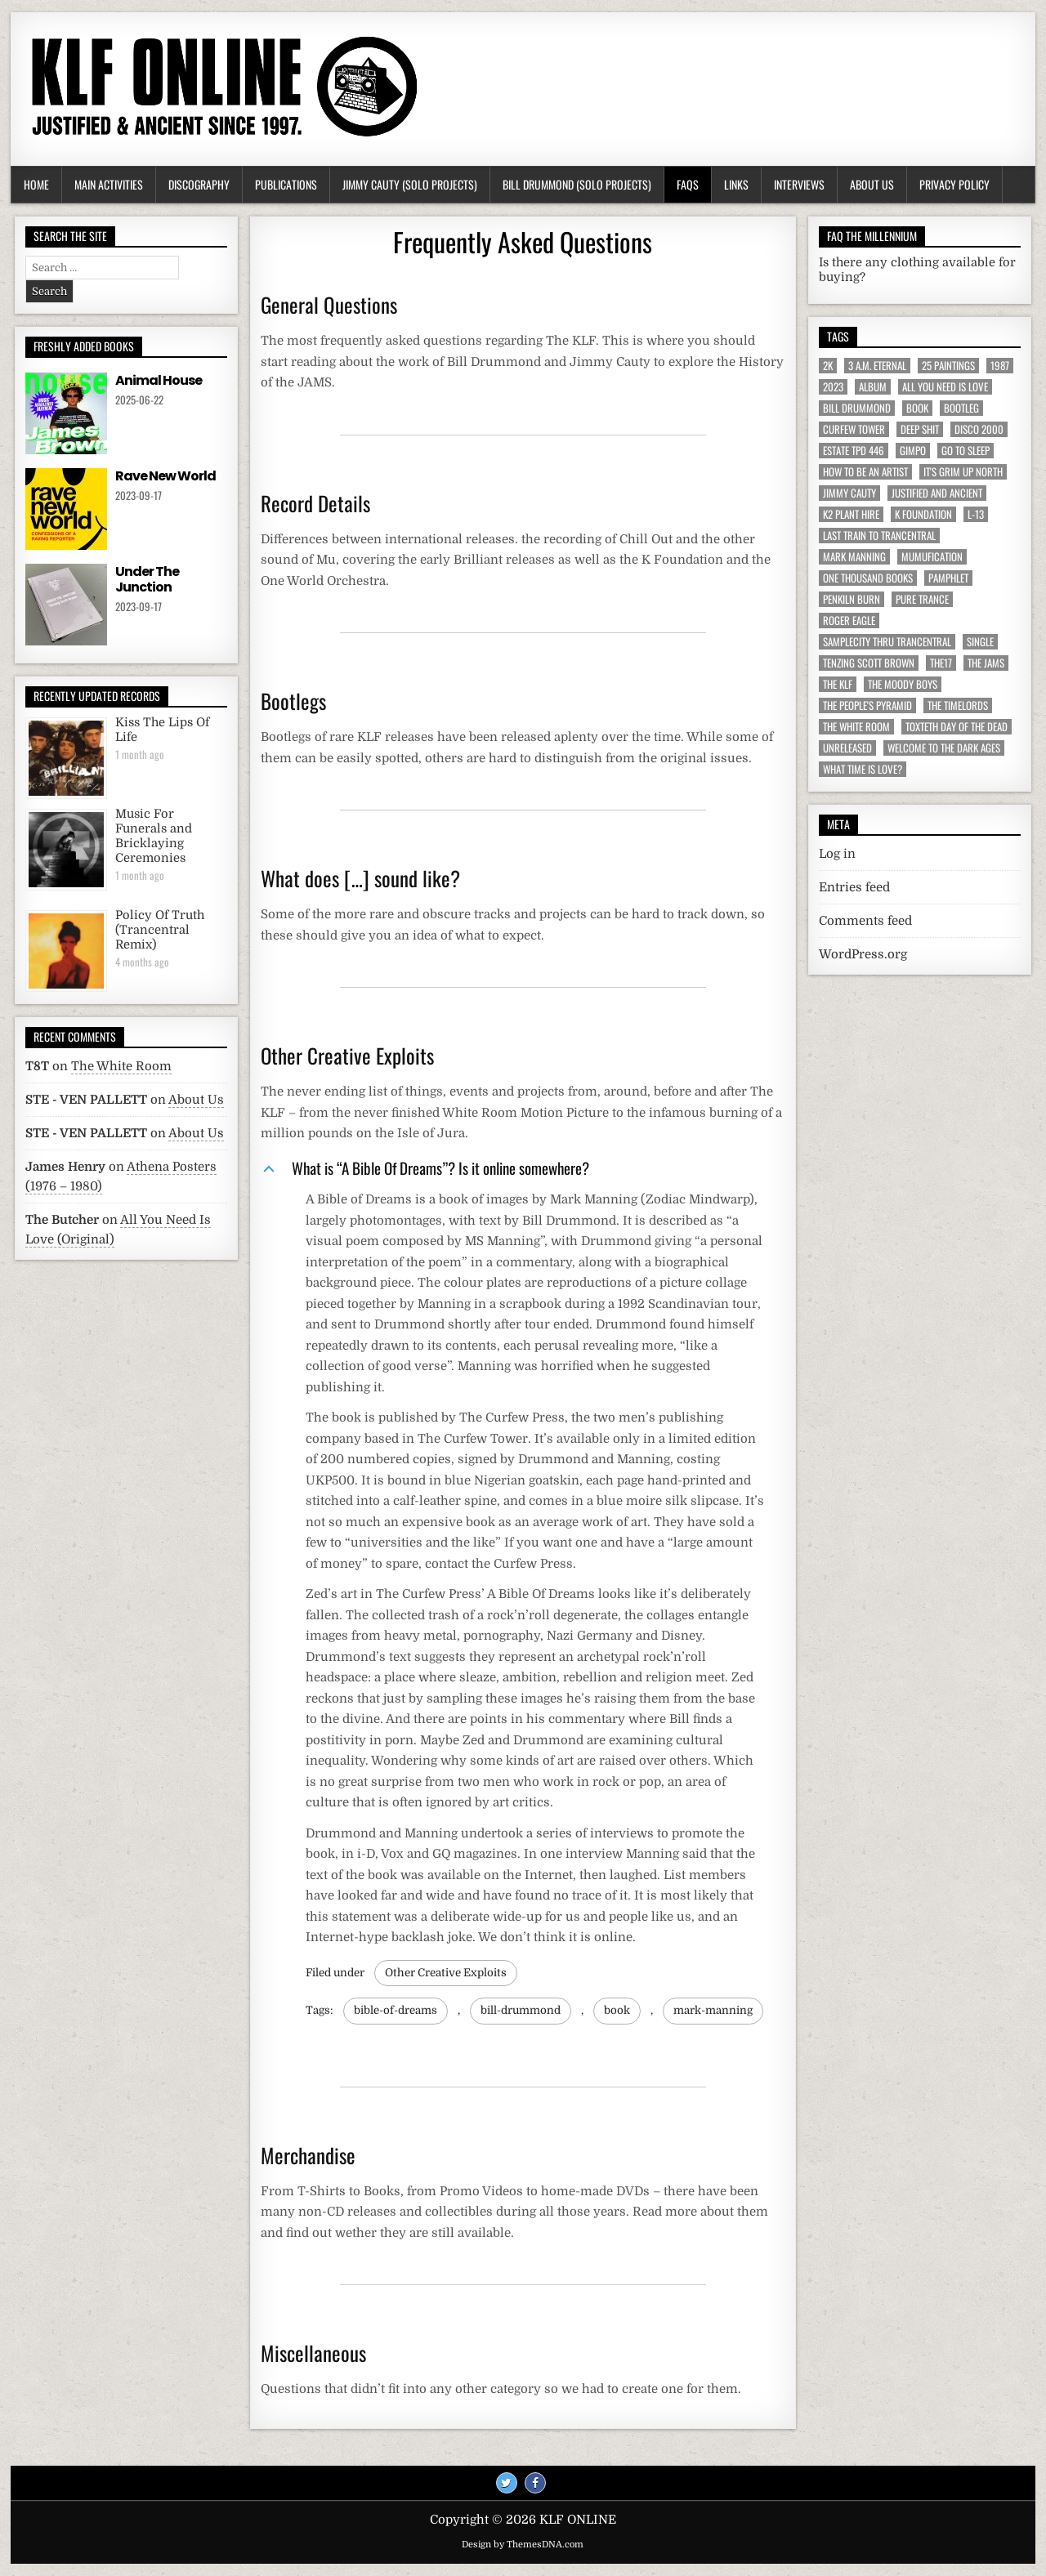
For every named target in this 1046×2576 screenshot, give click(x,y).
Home (36, 184)
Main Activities (108, 184)
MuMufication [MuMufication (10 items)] (932, 557)
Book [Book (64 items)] (917, 408)
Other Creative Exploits (446, 1973)
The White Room (121, 1066)
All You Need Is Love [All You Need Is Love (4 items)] (945, 387)
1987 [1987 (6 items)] (999, 365)
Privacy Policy (954, 184)
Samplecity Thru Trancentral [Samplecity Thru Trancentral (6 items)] (887, 642)
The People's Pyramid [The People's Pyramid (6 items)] (867, 705)
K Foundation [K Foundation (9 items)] (923, 514)
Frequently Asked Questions (522, 241)
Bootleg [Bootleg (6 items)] (961, 408)
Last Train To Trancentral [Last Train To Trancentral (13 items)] (879, 535)
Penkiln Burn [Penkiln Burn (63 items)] (851, 599)
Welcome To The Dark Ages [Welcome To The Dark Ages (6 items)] (943, 748)
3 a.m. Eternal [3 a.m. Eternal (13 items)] (877, 365)
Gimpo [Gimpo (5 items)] (913, 450)
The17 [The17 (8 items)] (941, 663)
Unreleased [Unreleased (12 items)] (847, 748)
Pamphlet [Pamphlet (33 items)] (948, 578)
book (617, 2010)
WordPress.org (863, 954)
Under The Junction (147, 579)
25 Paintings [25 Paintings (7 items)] (948, 365)
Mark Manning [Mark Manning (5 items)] (854, 557)
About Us (872, 184)
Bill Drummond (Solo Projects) (577, 184)
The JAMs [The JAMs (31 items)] (986, 663)
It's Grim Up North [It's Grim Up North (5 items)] (963, 472)
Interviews (799, 184)
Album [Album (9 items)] (873, 387)
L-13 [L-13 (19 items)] (976, 514)
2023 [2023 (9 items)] (833, 387)
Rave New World (165, 476)
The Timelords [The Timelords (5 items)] (958, 705)
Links (736, 184)
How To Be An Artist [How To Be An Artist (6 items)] (865, 472)
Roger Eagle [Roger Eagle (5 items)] (849, 620)
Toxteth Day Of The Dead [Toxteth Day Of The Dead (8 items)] (956, 726)
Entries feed (854, 887)
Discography (199, 184)
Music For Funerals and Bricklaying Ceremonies (153, 836)
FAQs (688, 184)
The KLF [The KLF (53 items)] (837, 684)
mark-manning (713, 2010)
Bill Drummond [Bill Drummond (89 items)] (857, 408)
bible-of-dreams (395, 2010)
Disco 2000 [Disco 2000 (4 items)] (979, 429)
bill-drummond (521, 2010)
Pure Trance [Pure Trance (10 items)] (922, 599)
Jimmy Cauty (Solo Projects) (409, 184)
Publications (286, 184)
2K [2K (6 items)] (828, 365)
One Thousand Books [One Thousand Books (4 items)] (868, 578)
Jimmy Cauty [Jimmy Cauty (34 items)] (849, 493)
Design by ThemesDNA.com (522, 2544)
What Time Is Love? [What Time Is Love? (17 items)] (862, 769)
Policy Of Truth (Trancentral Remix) (159, 930)
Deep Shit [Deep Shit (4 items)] (920, 429)
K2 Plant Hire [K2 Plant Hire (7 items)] (851, 514)
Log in (837, 853)
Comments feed (865, 920)
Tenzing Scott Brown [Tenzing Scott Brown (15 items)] (868, 663)
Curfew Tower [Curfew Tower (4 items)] (854, 429)
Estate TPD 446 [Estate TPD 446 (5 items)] (853, 450)
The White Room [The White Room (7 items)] (856, 726)
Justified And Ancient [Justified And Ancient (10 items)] (937, 493)
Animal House (158, 380)
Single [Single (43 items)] (980, 642)
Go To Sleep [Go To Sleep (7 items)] (965, 450)
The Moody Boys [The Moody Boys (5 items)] (902, 684)
